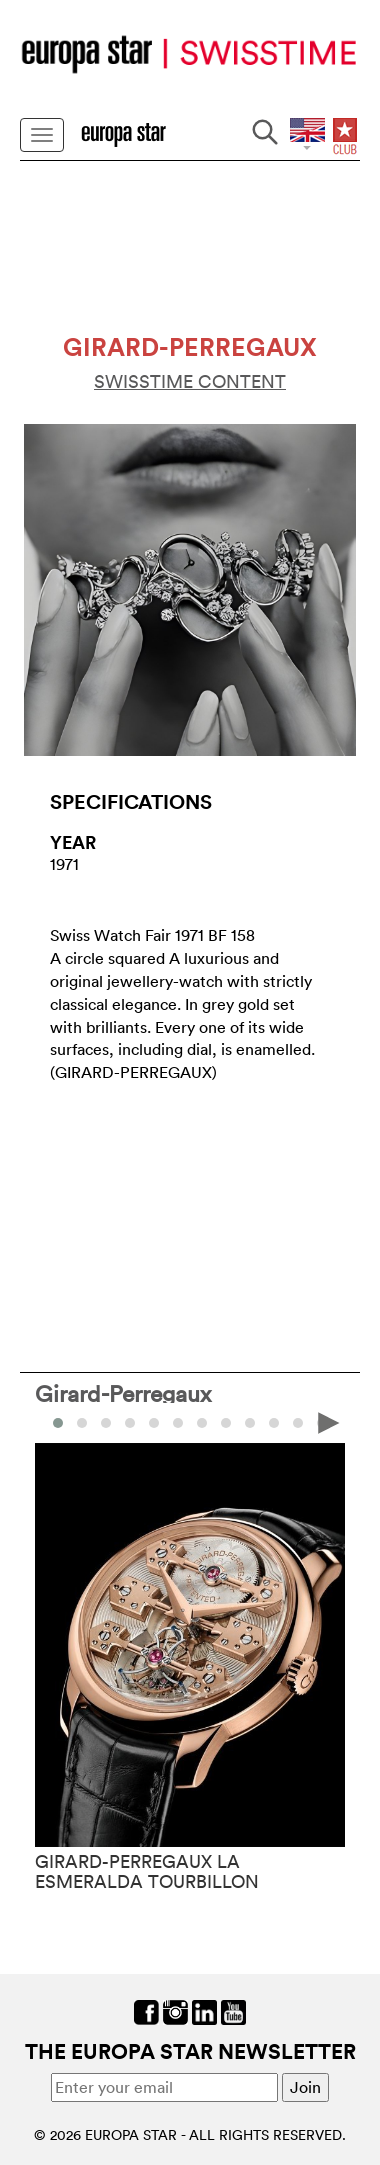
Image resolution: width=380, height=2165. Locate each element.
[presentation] (329, 1421)
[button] (82, 1423)
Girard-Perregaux (123, 1393)
